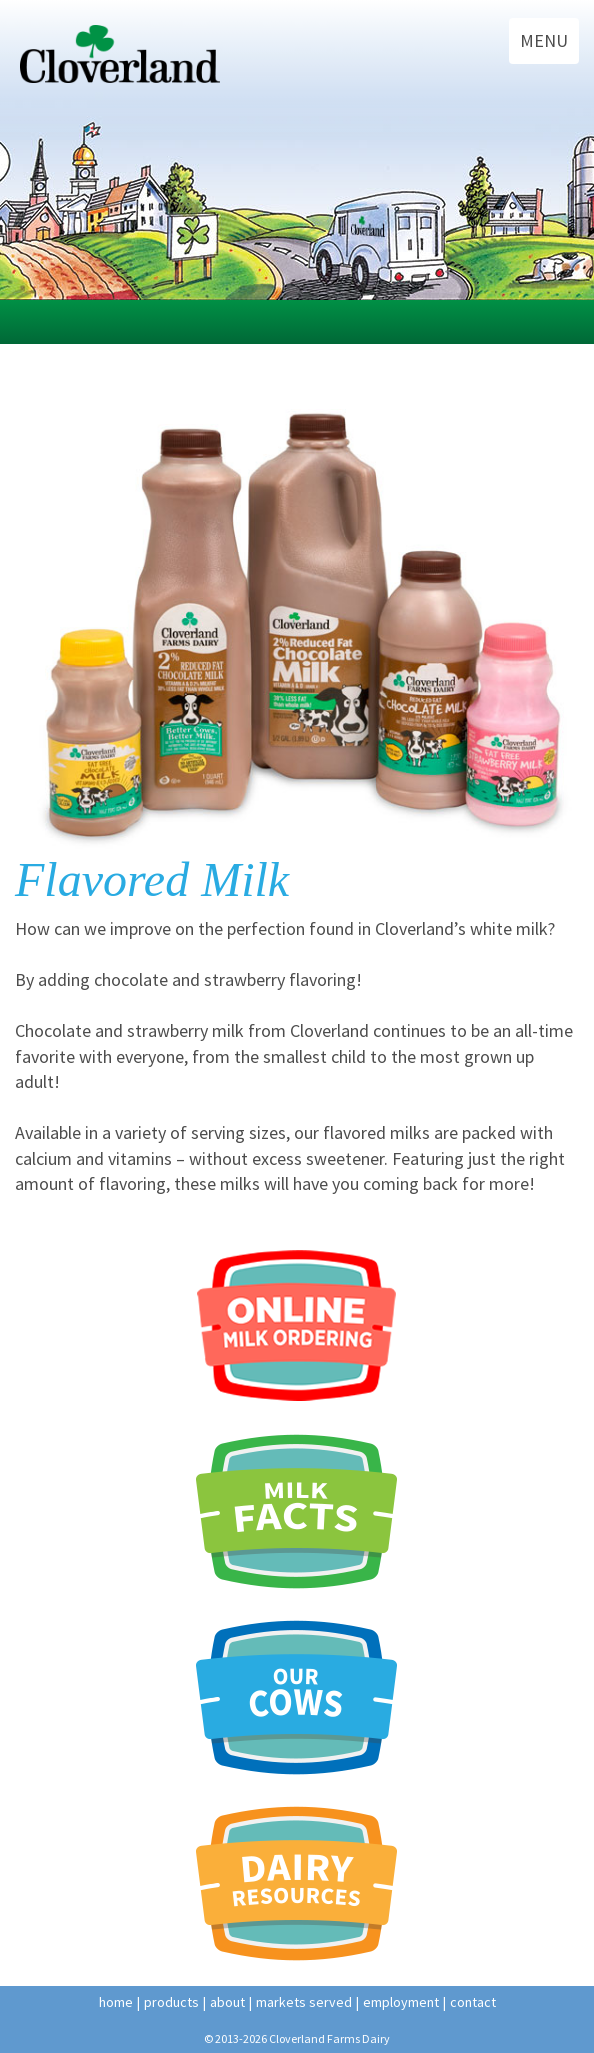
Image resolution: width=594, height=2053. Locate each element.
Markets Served (304, 2002)
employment (401, 2002)
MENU (544, 40)
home (116, 2002)
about (227, 2002)
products (171, 2002)
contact (473, 2002)
